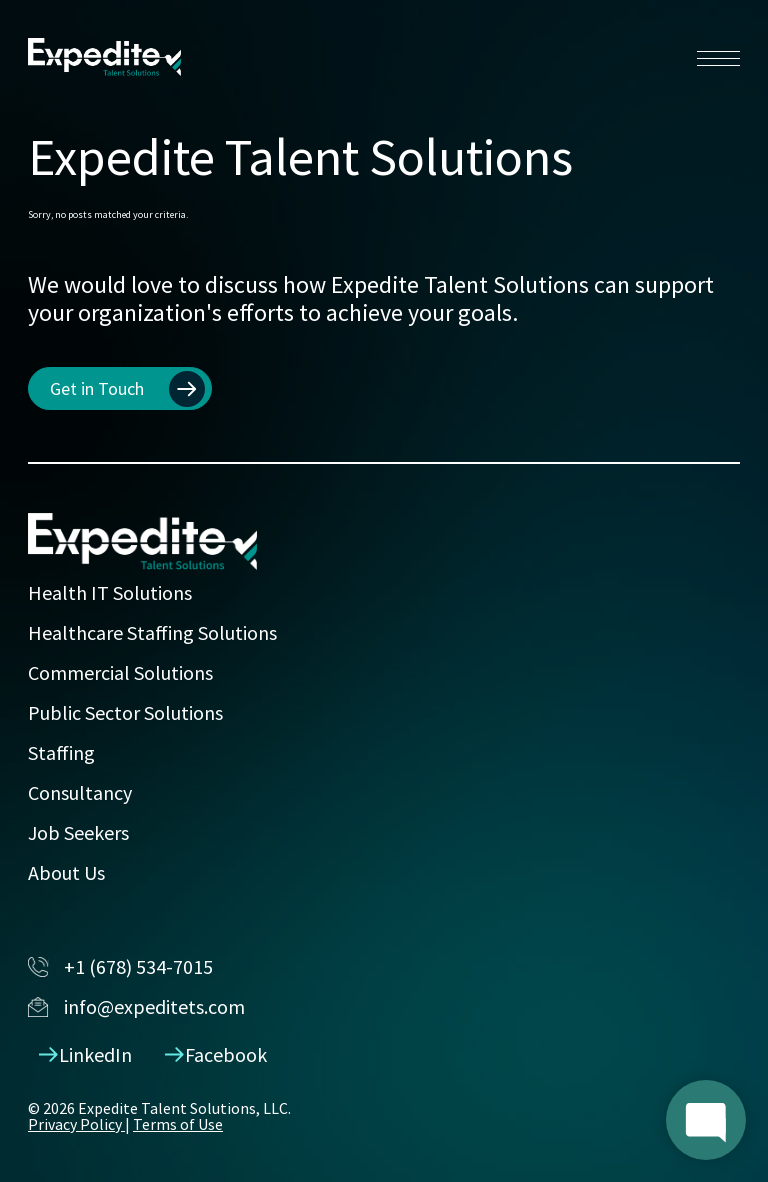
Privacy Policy (76, 1124)
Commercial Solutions (120, 672)
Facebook (216, 1054)
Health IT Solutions (110, 592)
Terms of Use (178, 1124)
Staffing (61, 752)
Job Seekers (78, 832)
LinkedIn (86, 1054)
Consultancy (80, 792)
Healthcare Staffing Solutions (152, 632)
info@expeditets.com (136, 1006)
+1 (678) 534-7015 (120, 966)
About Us (66, 872)
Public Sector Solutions (125, 712)
